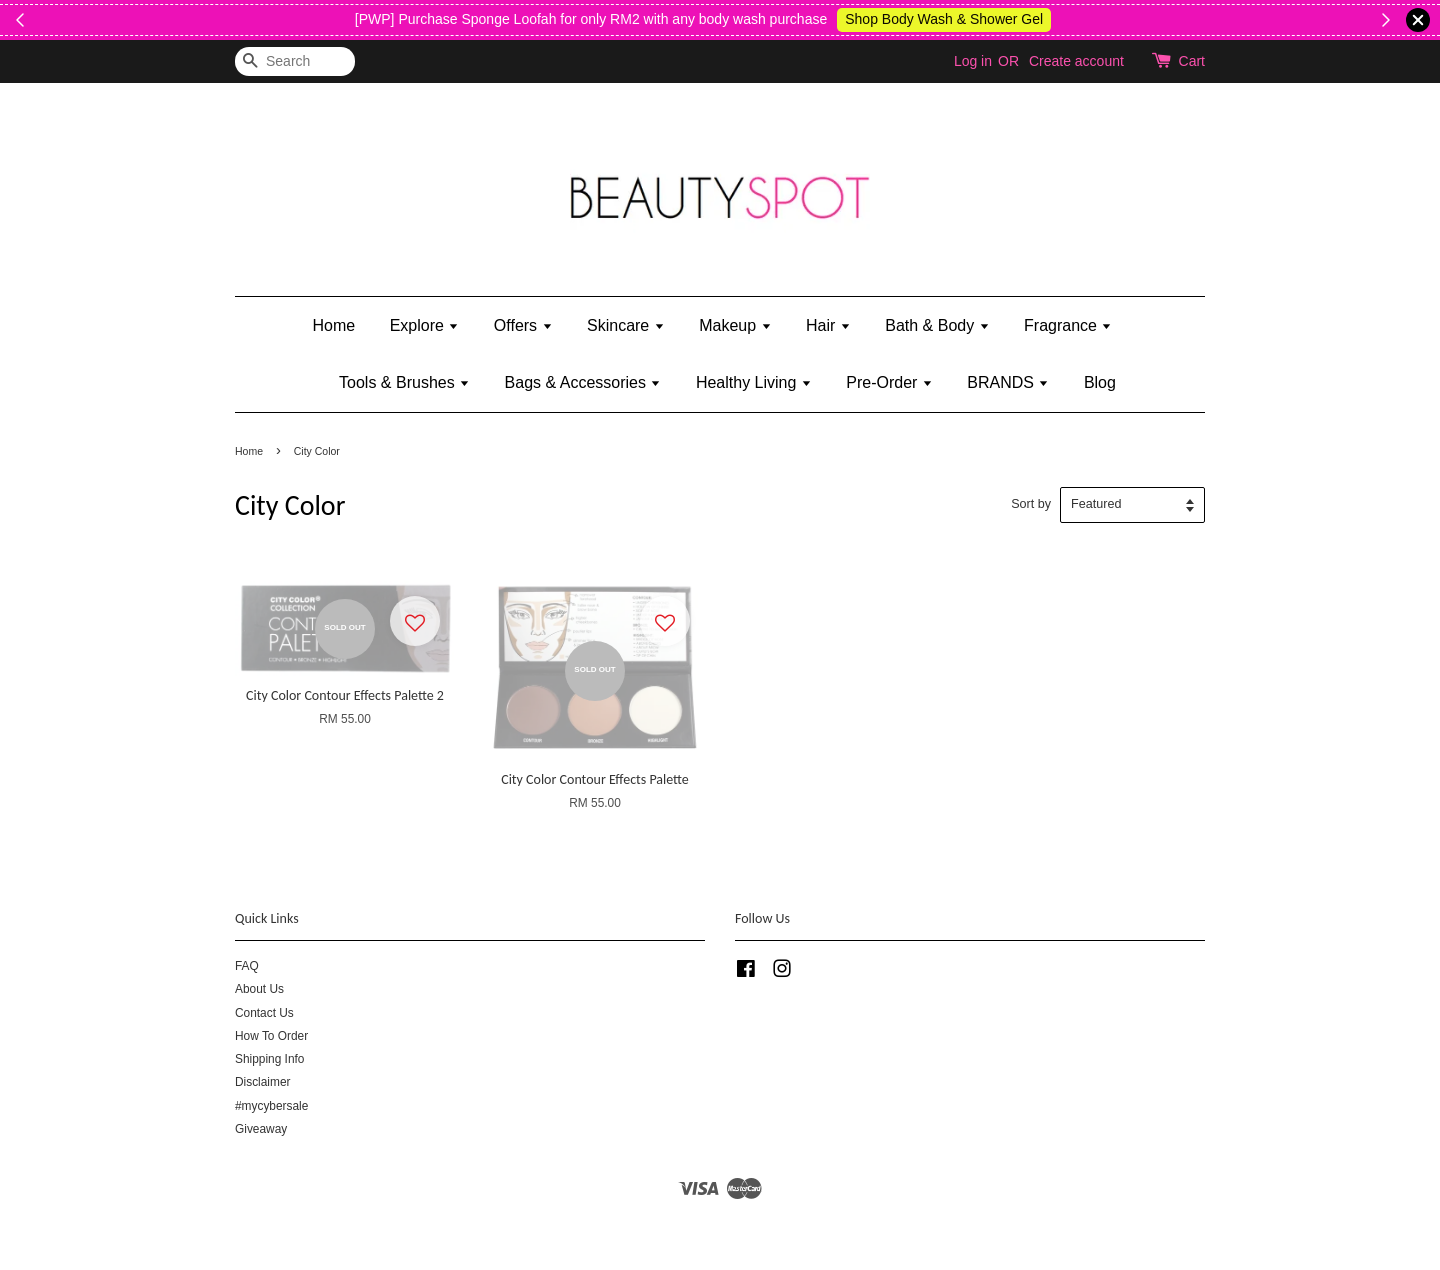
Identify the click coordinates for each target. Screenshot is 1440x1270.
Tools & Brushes (404, 382)
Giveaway (261, 1129)
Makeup (735, 325)
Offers (523, 325)
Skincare (626, 325)
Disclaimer (263, 1082)
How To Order (271, 1036)
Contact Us (264, 1013)
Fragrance (1068, 325)
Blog (1100, 382)
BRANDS (1008, 382)
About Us (259, 989)
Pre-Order (889, 382)
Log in (973, 61)
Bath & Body (937, 325)
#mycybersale (271, 1106)
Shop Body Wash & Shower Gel (1216, 19)
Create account (1076, 61)
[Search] (295, 61)
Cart (1192, 61)
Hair (828, 325)
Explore (425, 325)
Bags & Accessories (583, 382)
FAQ (247, 966)
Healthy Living (754, 382)
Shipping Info (269, 1059)
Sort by (1031, 504)
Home (334, 325)
